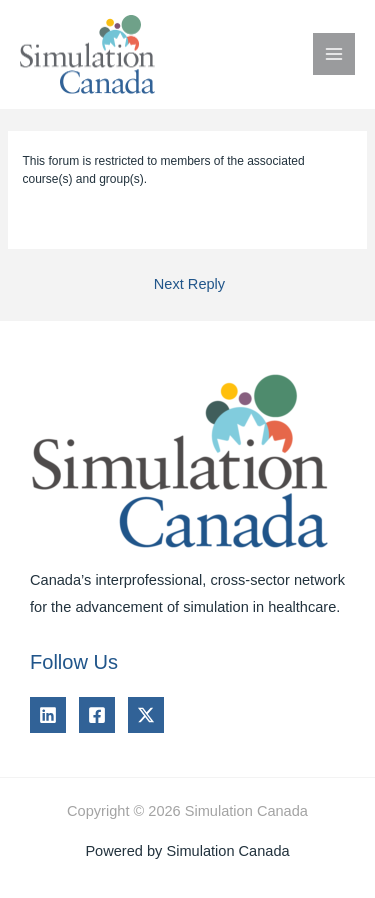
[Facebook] (97, 715)
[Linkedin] (48, 715)
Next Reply (189, 284)
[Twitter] (146, 715)
